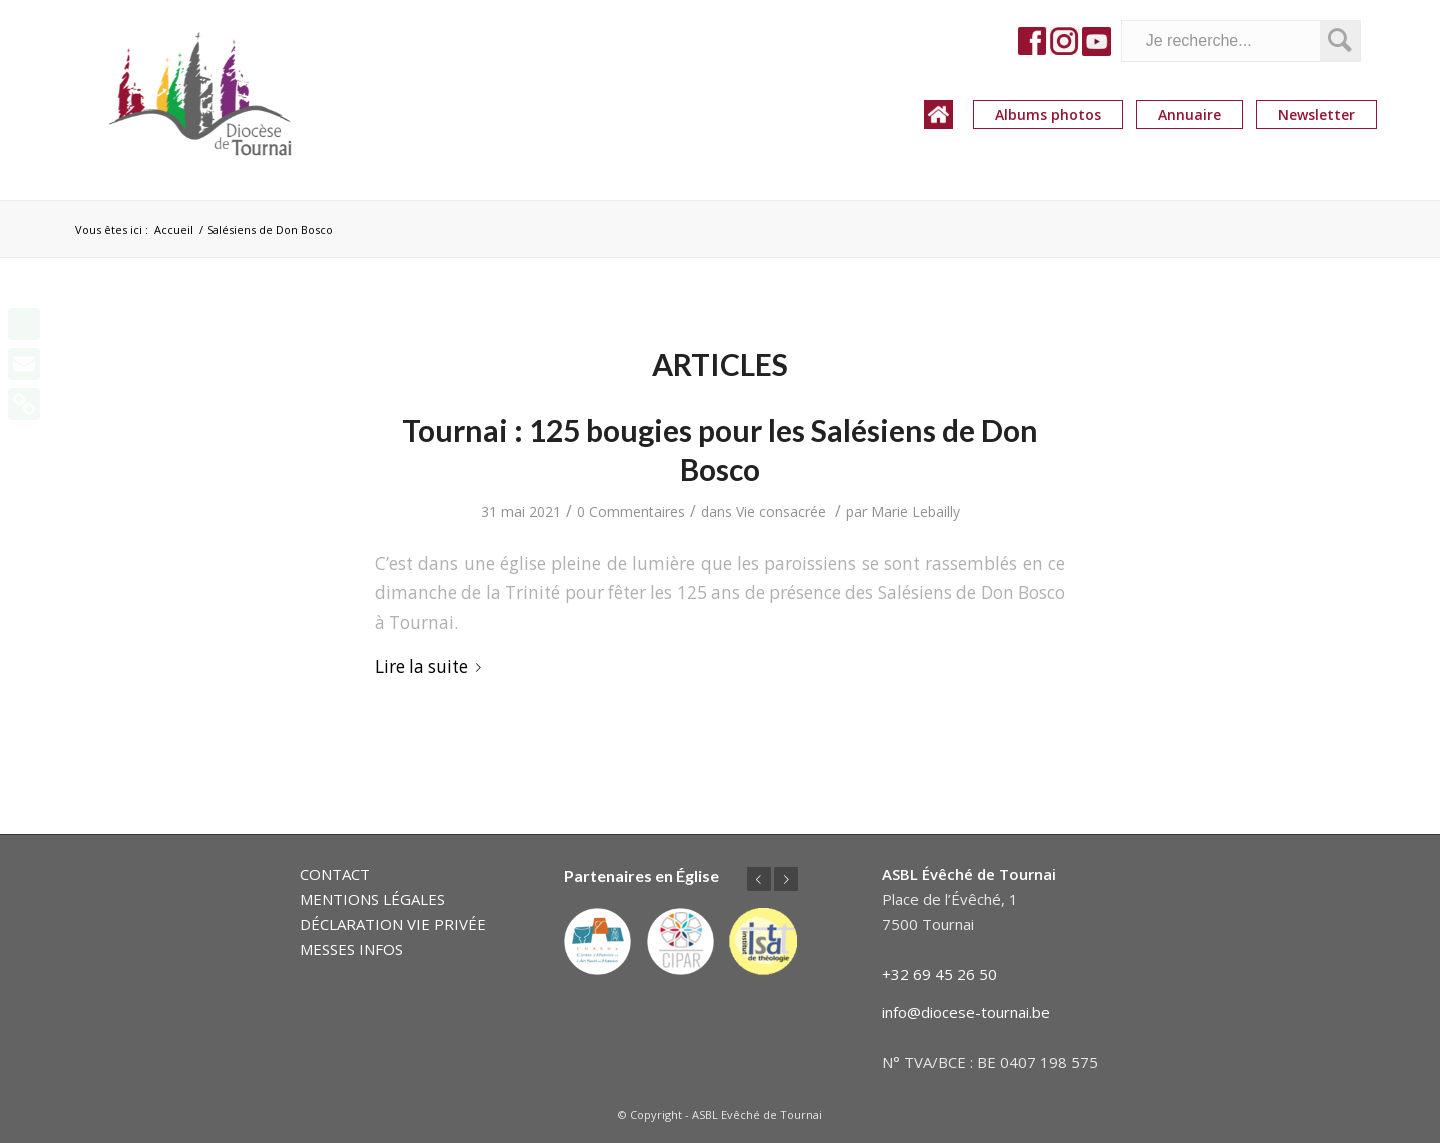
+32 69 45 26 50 (939, 974)
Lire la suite (432, 666)
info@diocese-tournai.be (966, 1012)
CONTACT (335, 874)
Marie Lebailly (915, 511)
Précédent (759, 879)
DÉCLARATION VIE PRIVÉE (393, 924)
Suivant (786, 879)
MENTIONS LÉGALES (372, 899)
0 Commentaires (631, 511)
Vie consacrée (781, 511)
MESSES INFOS (351, 949)
